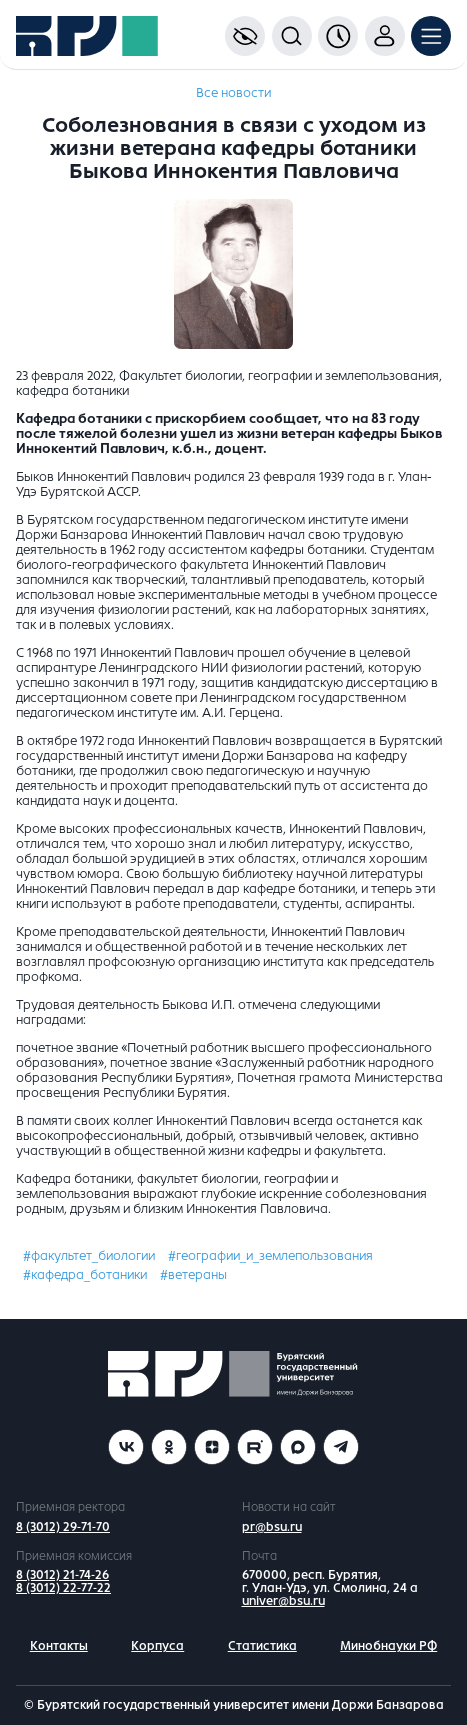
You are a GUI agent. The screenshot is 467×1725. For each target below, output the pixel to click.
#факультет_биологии (89, 1256)
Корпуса (157, 1646)
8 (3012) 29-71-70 (63, 1527)
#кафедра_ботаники (85, 1275)
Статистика (262, 1646)
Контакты (59, 1646)
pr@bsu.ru (272, 1527)
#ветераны (193, 1275)
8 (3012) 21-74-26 (62, 1575)
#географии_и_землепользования (270, 1256)
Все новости (233, 93)
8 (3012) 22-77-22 (63, 1588)
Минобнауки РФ (388, 1646)
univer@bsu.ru (283, 1601)
